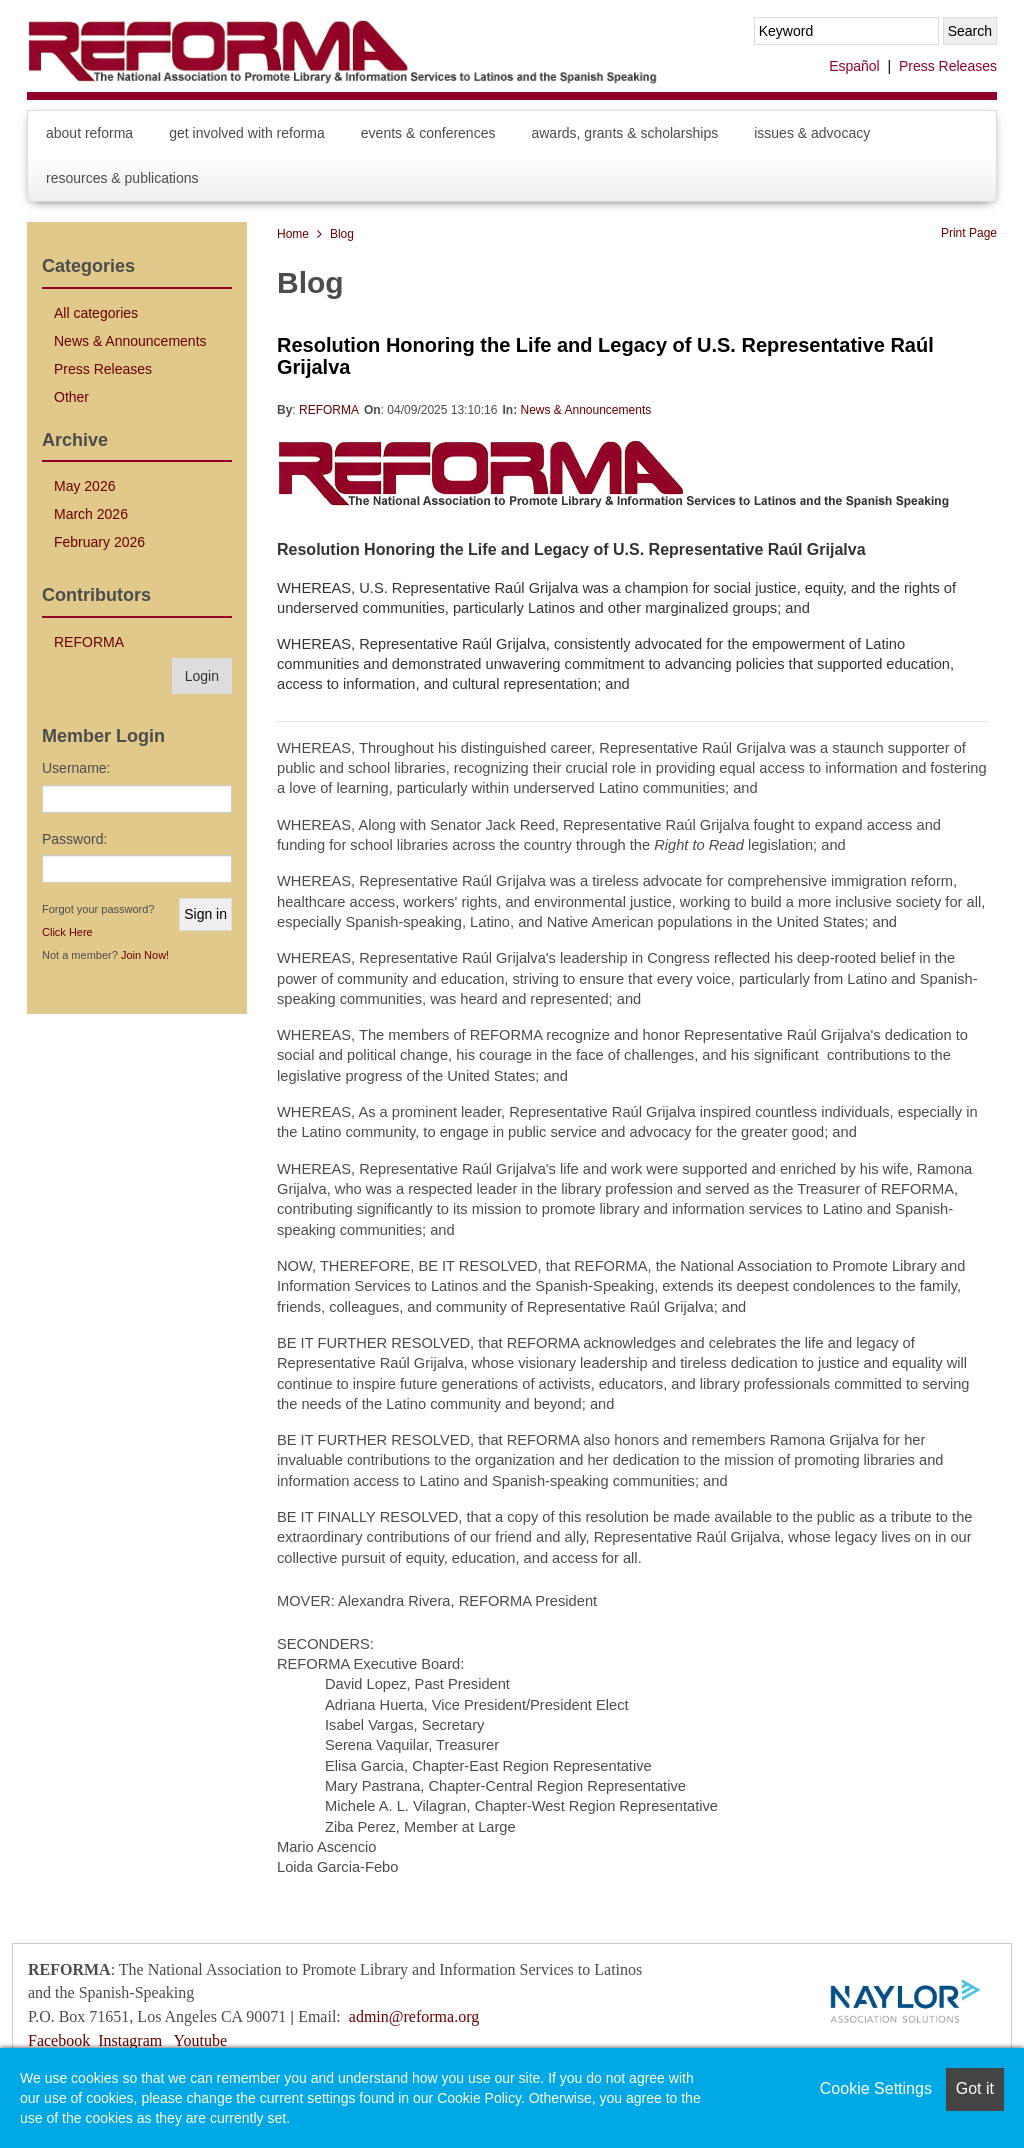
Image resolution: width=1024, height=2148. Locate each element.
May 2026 (84, 486)
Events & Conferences (428, 133)
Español (854, 66)
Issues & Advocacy (812, 133)
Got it (975, 2088)
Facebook (59, 2040)
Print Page (969, 233)
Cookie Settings (876, 2088)
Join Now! (145, 955)
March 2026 (91, 514)
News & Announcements (585, 410)
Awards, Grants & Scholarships (624, 133)
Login (202, 676)
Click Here (67, 932)
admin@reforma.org (414, 2016)
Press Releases (948, 66)
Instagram (130, 2040)
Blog (342, 234)
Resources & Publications (122, 178)
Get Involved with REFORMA (247, 133)
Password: (74, 839)
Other (71, 397)
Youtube (201, 2040)
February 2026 (99, 542)
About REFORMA (89, 133)
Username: (76, 768)
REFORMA (329, 410)
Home (293, 234)
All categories (96, 313)
